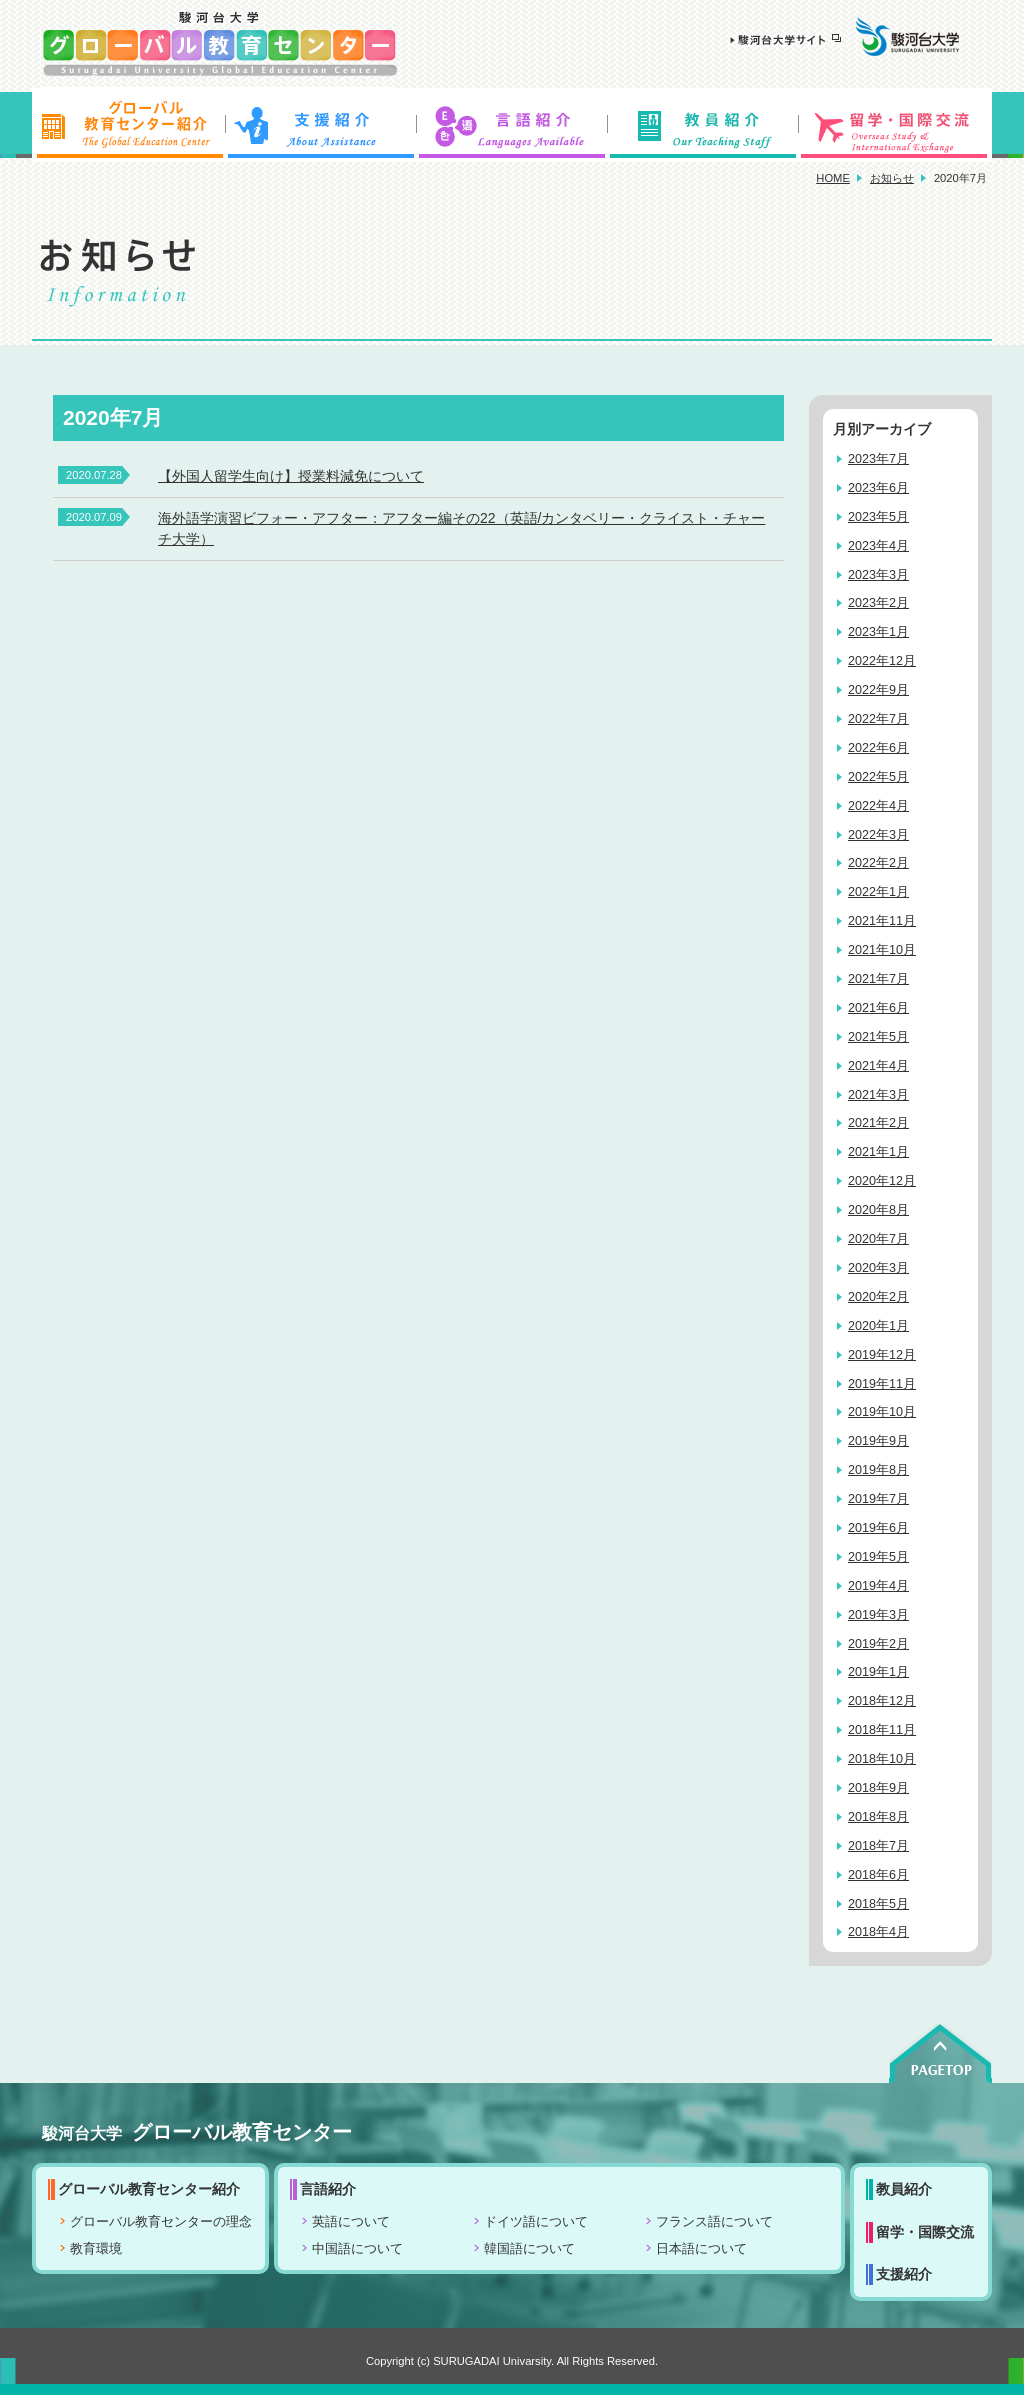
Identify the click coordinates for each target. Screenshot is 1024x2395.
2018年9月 (878, 1788)
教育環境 (96, 2249)
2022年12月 (882, 661)
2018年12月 (882, 1701)
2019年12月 (882, 1355)
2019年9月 (878, 1441)
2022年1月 (878, 892)
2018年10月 (882, 1759)
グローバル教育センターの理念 (161, 2222)
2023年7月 (878, 459)
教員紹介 (704, 125)
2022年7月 (878, 719)
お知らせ (892, 178)
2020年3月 (878, 1268)
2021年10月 (882, 950)
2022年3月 (878, 835)
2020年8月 (878, 1210)
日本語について (701, 2249)
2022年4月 (878, 806)
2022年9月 (878, 690)
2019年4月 (878, 1586)
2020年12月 (882, 1181)
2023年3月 (878, 575)
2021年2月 (878, 1123)
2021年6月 (878, 1008)
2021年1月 (878, 1152)
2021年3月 (878, 1095)
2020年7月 (878, 1239)
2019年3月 (878, 1615)
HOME (833, 178)
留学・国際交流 (896, 125)
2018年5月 (878, 1904)
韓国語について (529, 2249)
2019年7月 (878, 1499)
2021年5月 (878, 1037)
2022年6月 (878, 748)
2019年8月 (878, 1470)
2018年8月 (878, 1817)
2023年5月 (878, 517)
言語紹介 (512, 125)
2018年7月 (878, 1846)
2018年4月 (878, 1932)
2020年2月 (878, 1297)
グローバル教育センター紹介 (128, 125)
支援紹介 (320, 125)
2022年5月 (878, 777)
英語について (351, 2222)
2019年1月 (878, 1672)
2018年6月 (878, 1875)
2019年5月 (878, 1557)
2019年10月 (882, 1412)
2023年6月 (878, 488)
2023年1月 (878, 632)
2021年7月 (878, 979)
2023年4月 (878, 546)
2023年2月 (878, 603)
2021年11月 (882, 921)
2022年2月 (878, 863)
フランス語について (714, 2222)
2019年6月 (878, 1528)
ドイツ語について (536, 2222)
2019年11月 (882, 1384)
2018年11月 (882, 1730)
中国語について (357, 2249)
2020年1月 (878, 1326)
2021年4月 (878, 1066)
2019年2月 (878, 1644)
